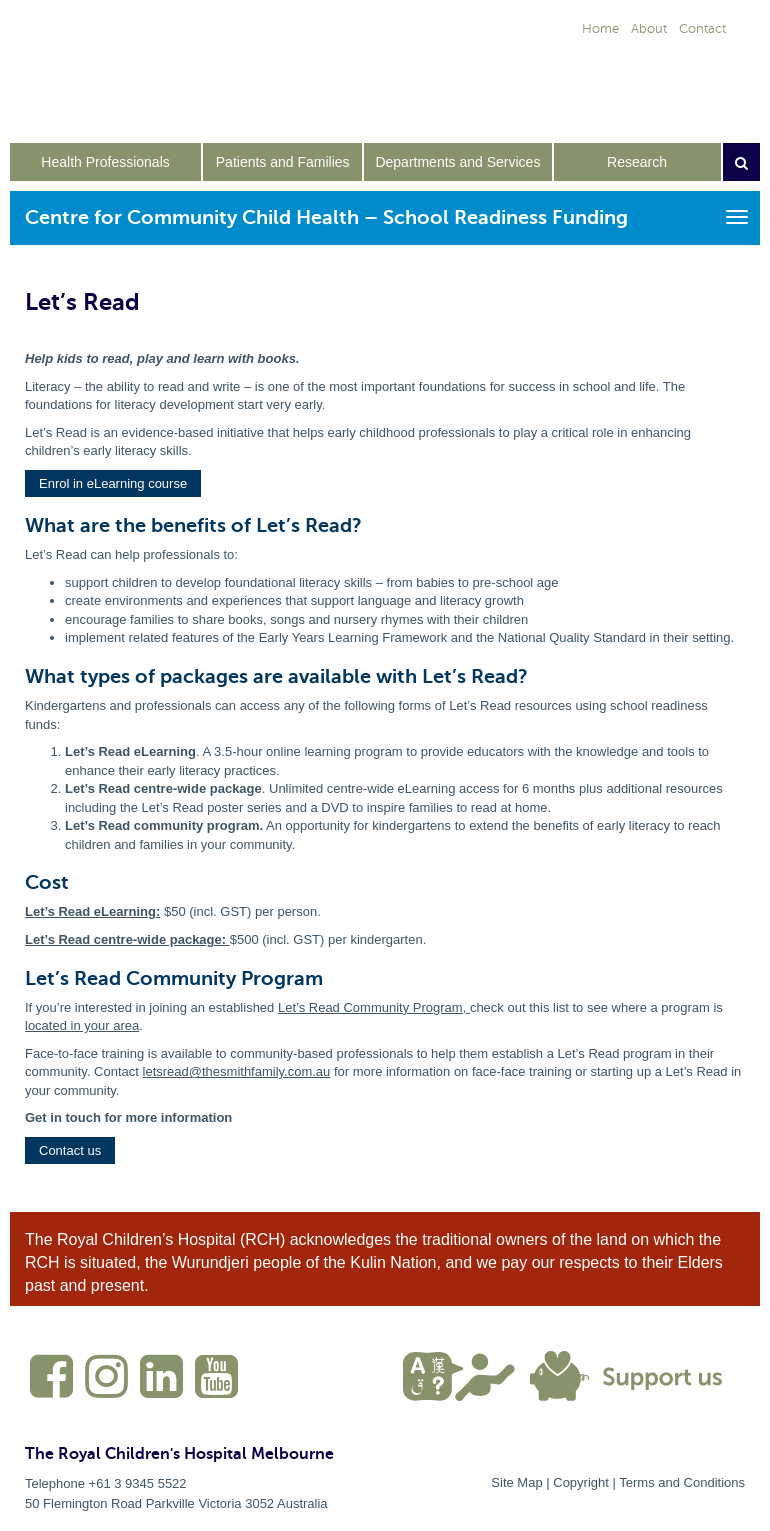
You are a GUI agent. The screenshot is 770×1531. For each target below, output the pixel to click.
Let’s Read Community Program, (374, 1007)
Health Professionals (105, 162)
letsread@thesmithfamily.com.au (237, 1071)
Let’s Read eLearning (90, 911)
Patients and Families (283, 162)
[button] (113, 483)
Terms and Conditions (682, 1482)
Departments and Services (457, 162)
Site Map (516, 1482)
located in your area (82, 1025)
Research (637, 162)
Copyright (581, 1482)
